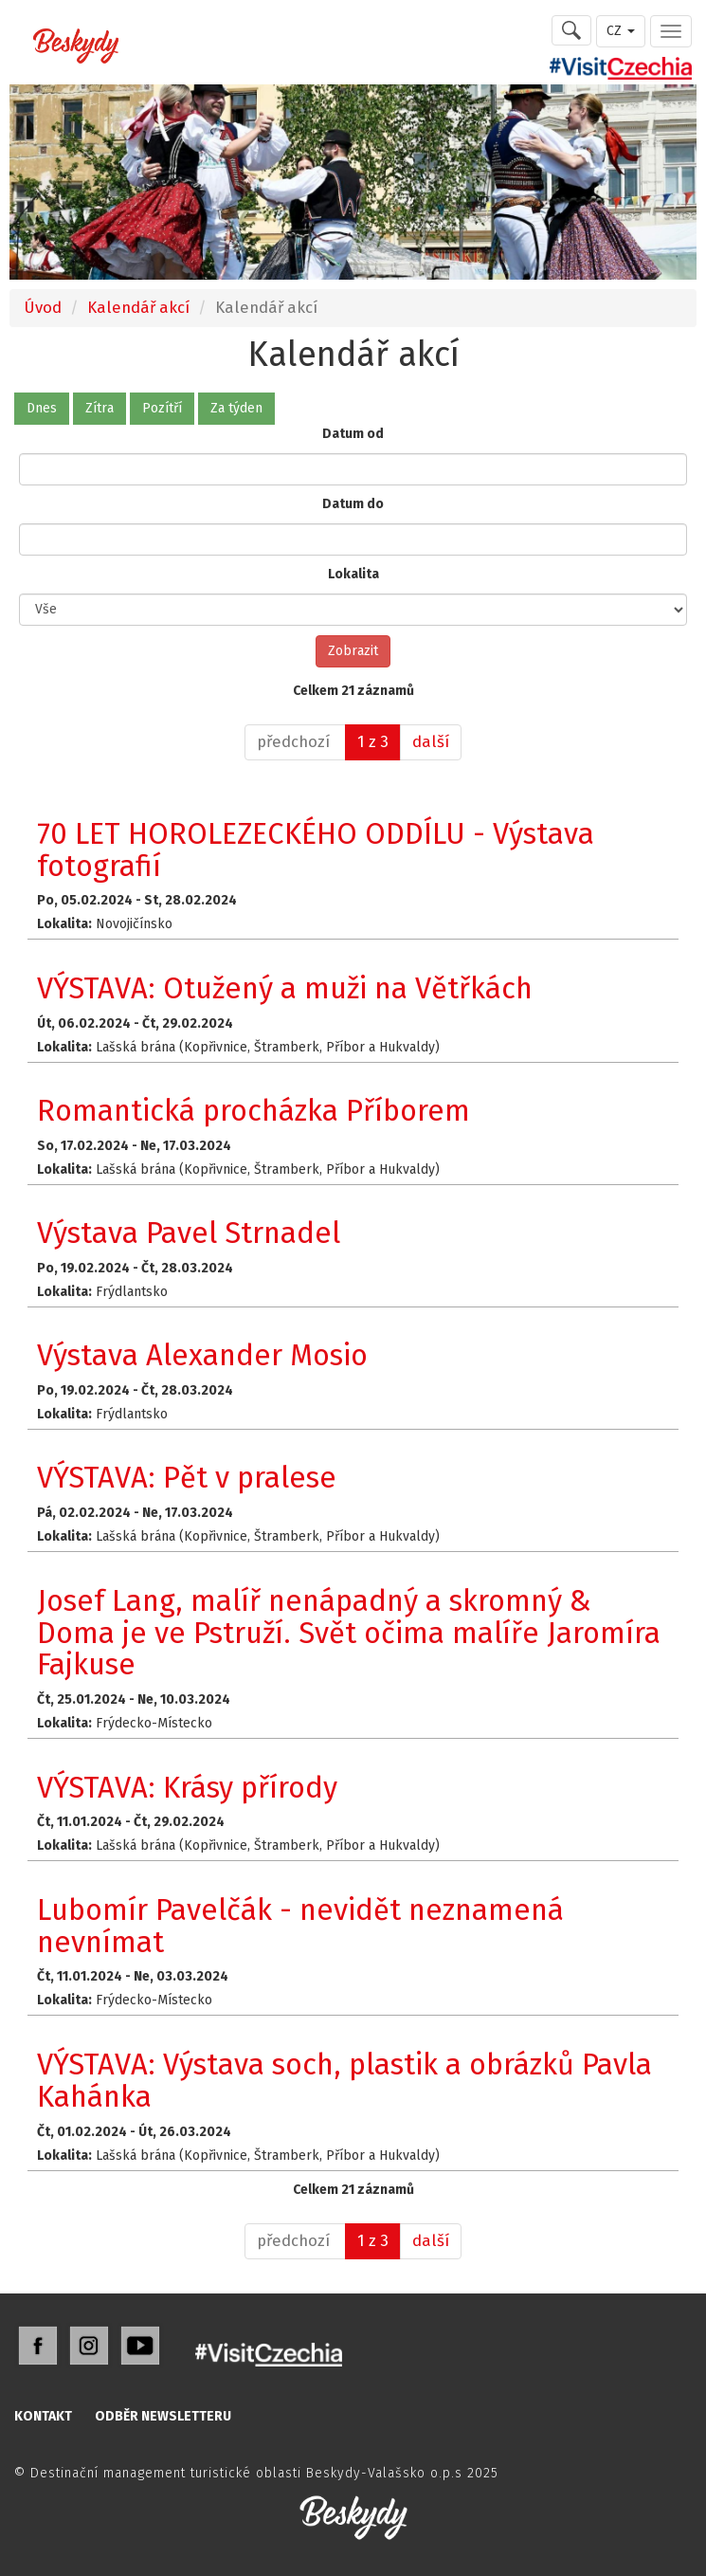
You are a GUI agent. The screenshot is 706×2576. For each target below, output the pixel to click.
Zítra (99, 408)
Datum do (353, 504)
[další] (431, 742)
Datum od (353, 434)
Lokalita (353, 574)
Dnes (42, 408)
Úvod (43, 307)
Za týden (236, 408)
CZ (620, 31)
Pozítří (162, 408)
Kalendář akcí (138, 307)
